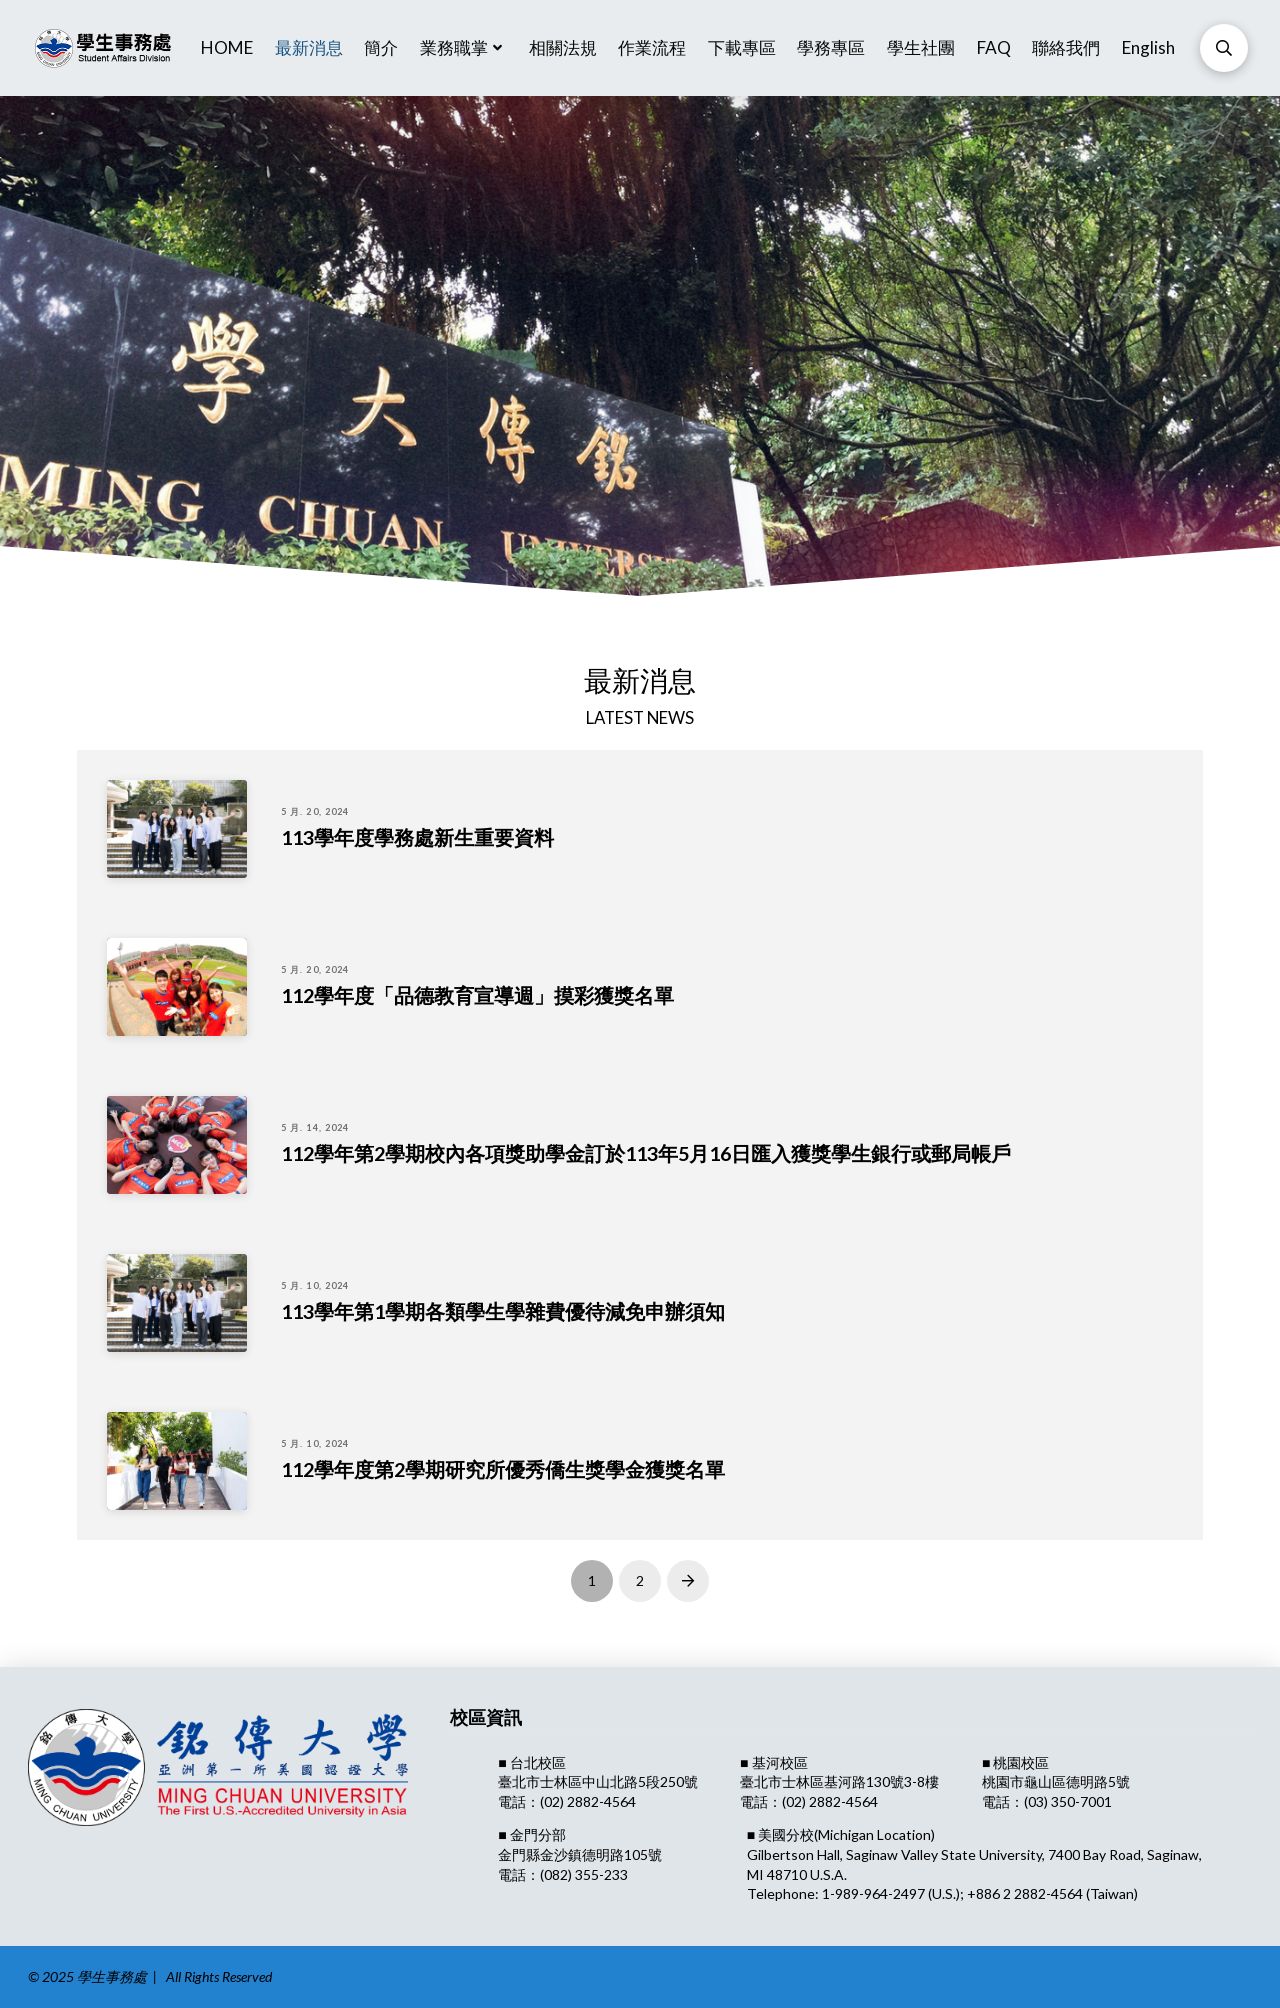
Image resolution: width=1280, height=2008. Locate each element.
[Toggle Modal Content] (1224, 48)
